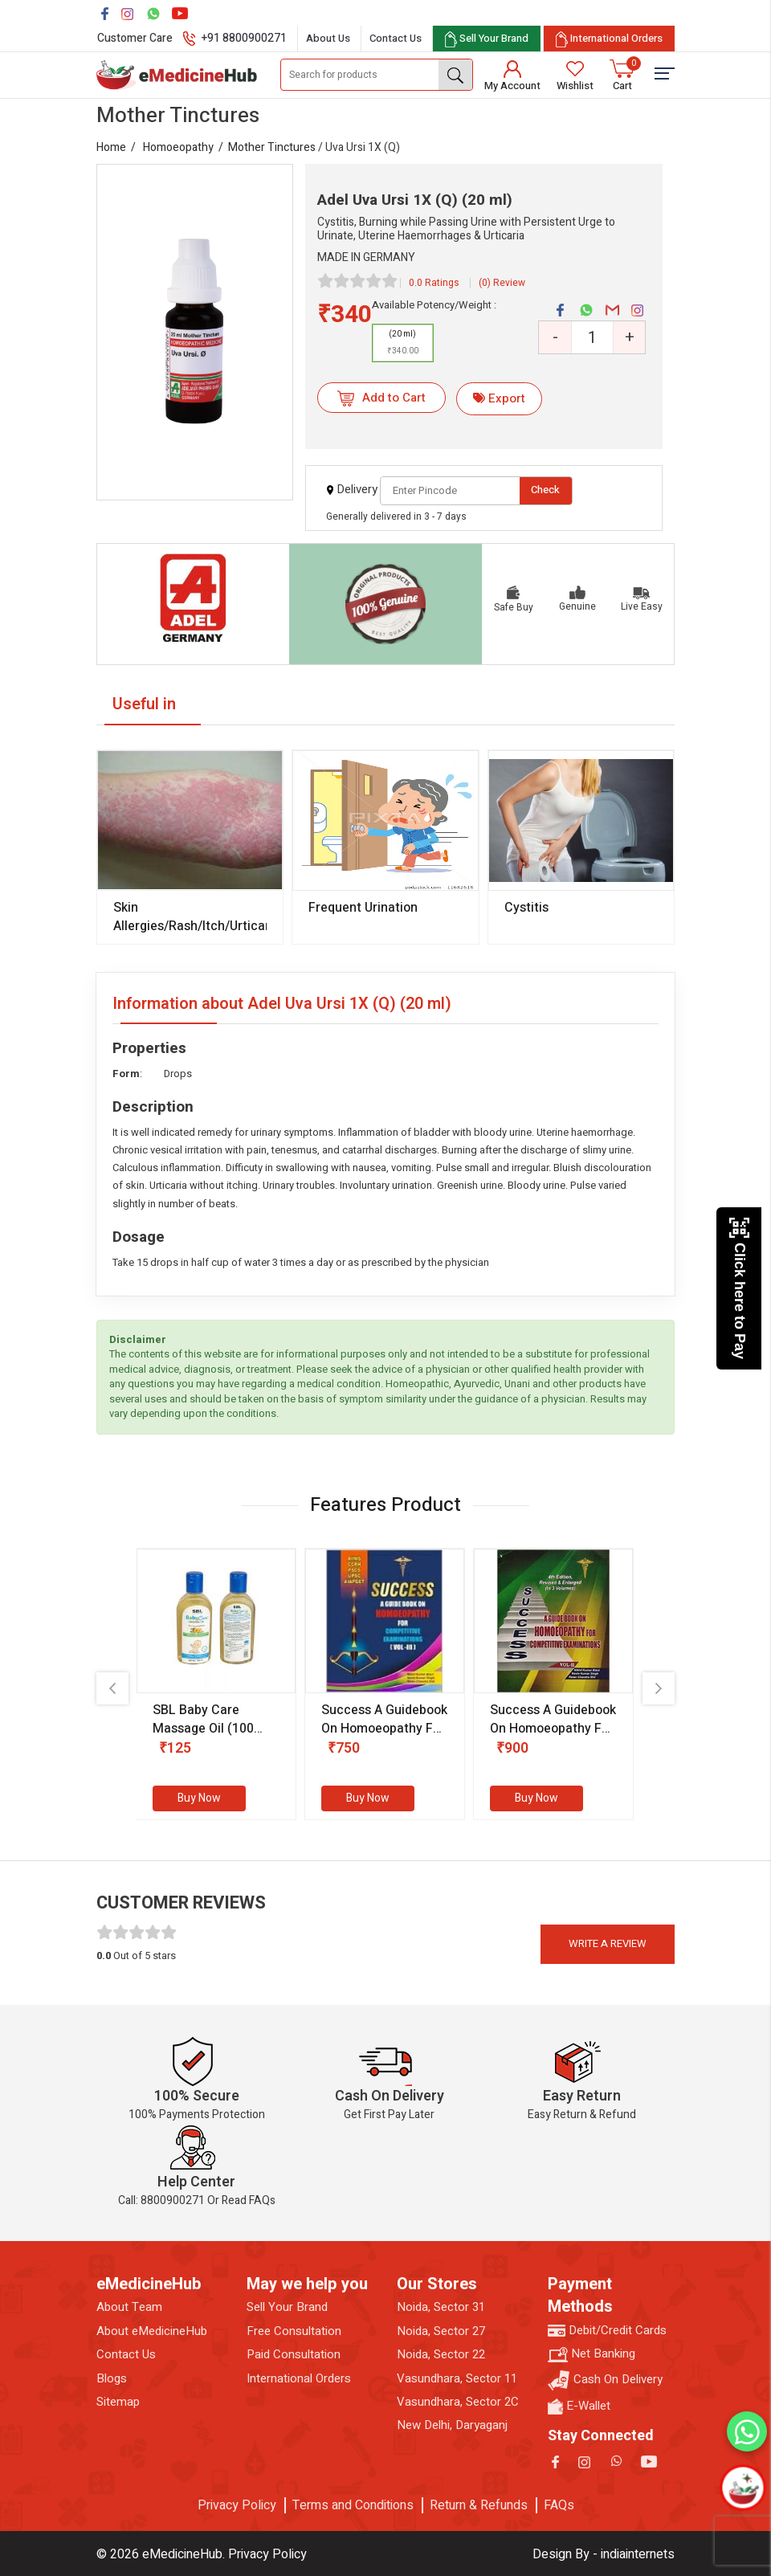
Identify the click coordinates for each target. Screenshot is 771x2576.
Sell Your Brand (287, 2307)
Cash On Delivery (605, 2380)
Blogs (111, 2378)
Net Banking (591, 2353)
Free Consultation (294, 2331)
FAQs (559, 2505)
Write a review (608, 1943)
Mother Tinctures (272, 147)
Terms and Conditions (353, 2505)
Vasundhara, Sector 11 (457, 2378)
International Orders (299, 2378)
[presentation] (112, 1688)
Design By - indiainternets (603, 2554)
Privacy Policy (237, 2505)
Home (111, 147)
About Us (328, 38)
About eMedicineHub (151, 2331)
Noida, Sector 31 (441, 2307)
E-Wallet (579, 2406)
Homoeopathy (178, 147)
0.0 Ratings (434, 283)
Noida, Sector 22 (441, 2354)
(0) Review (502, 283)
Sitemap (118, 2402)
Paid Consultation (294, 2354)
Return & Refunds (479, 2505)
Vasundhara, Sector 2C (458, 2402)
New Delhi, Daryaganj (452, 2425)
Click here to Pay (739, 1287)
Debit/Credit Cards (607, 2330)
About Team (129, 2307)
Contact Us (395, 38)
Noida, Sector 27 (441, 2331)
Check (545, 489)
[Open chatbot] (742, 2487)
